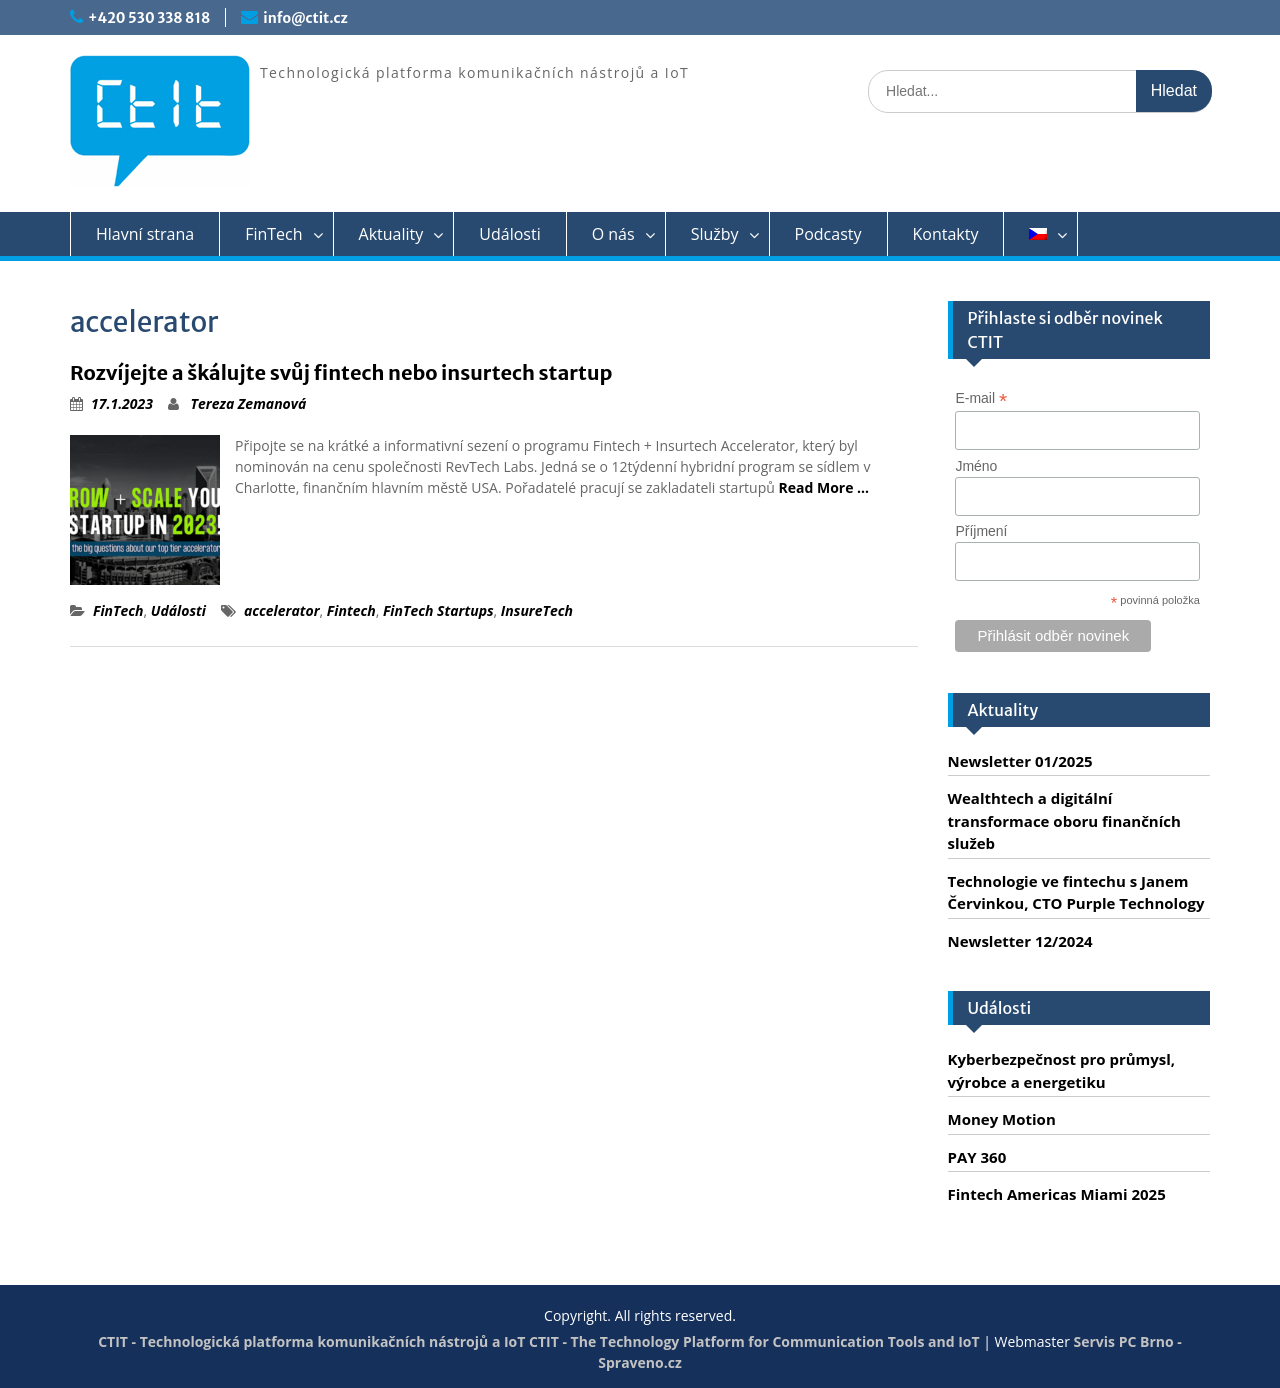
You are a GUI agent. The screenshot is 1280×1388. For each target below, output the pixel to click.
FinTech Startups (438, 610)
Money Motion (1002, 1119)
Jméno (976, 466)
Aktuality (391, 234)
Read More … (823, 487)
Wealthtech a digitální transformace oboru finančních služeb (1064, 820)
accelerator (282, 610)
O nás (613, 234)
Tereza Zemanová (249, 403)
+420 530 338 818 (149, 18)
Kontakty (946, 234)
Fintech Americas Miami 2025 (1057, 1194)
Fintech (351, 610)
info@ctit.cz (305, 18)
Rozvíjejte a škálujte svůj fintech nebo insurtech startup (341, 372)
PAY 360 (977, 1157)
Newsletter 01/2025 (1020, 761)
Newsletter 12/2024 (1020, 941)
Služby (715, 234)
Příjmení (981, 531)
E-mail (981, 398)
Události (509, 234)
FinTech (273, 234)
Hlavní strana (145, 234)
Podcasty (828, 234)
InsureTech (537, 610)
